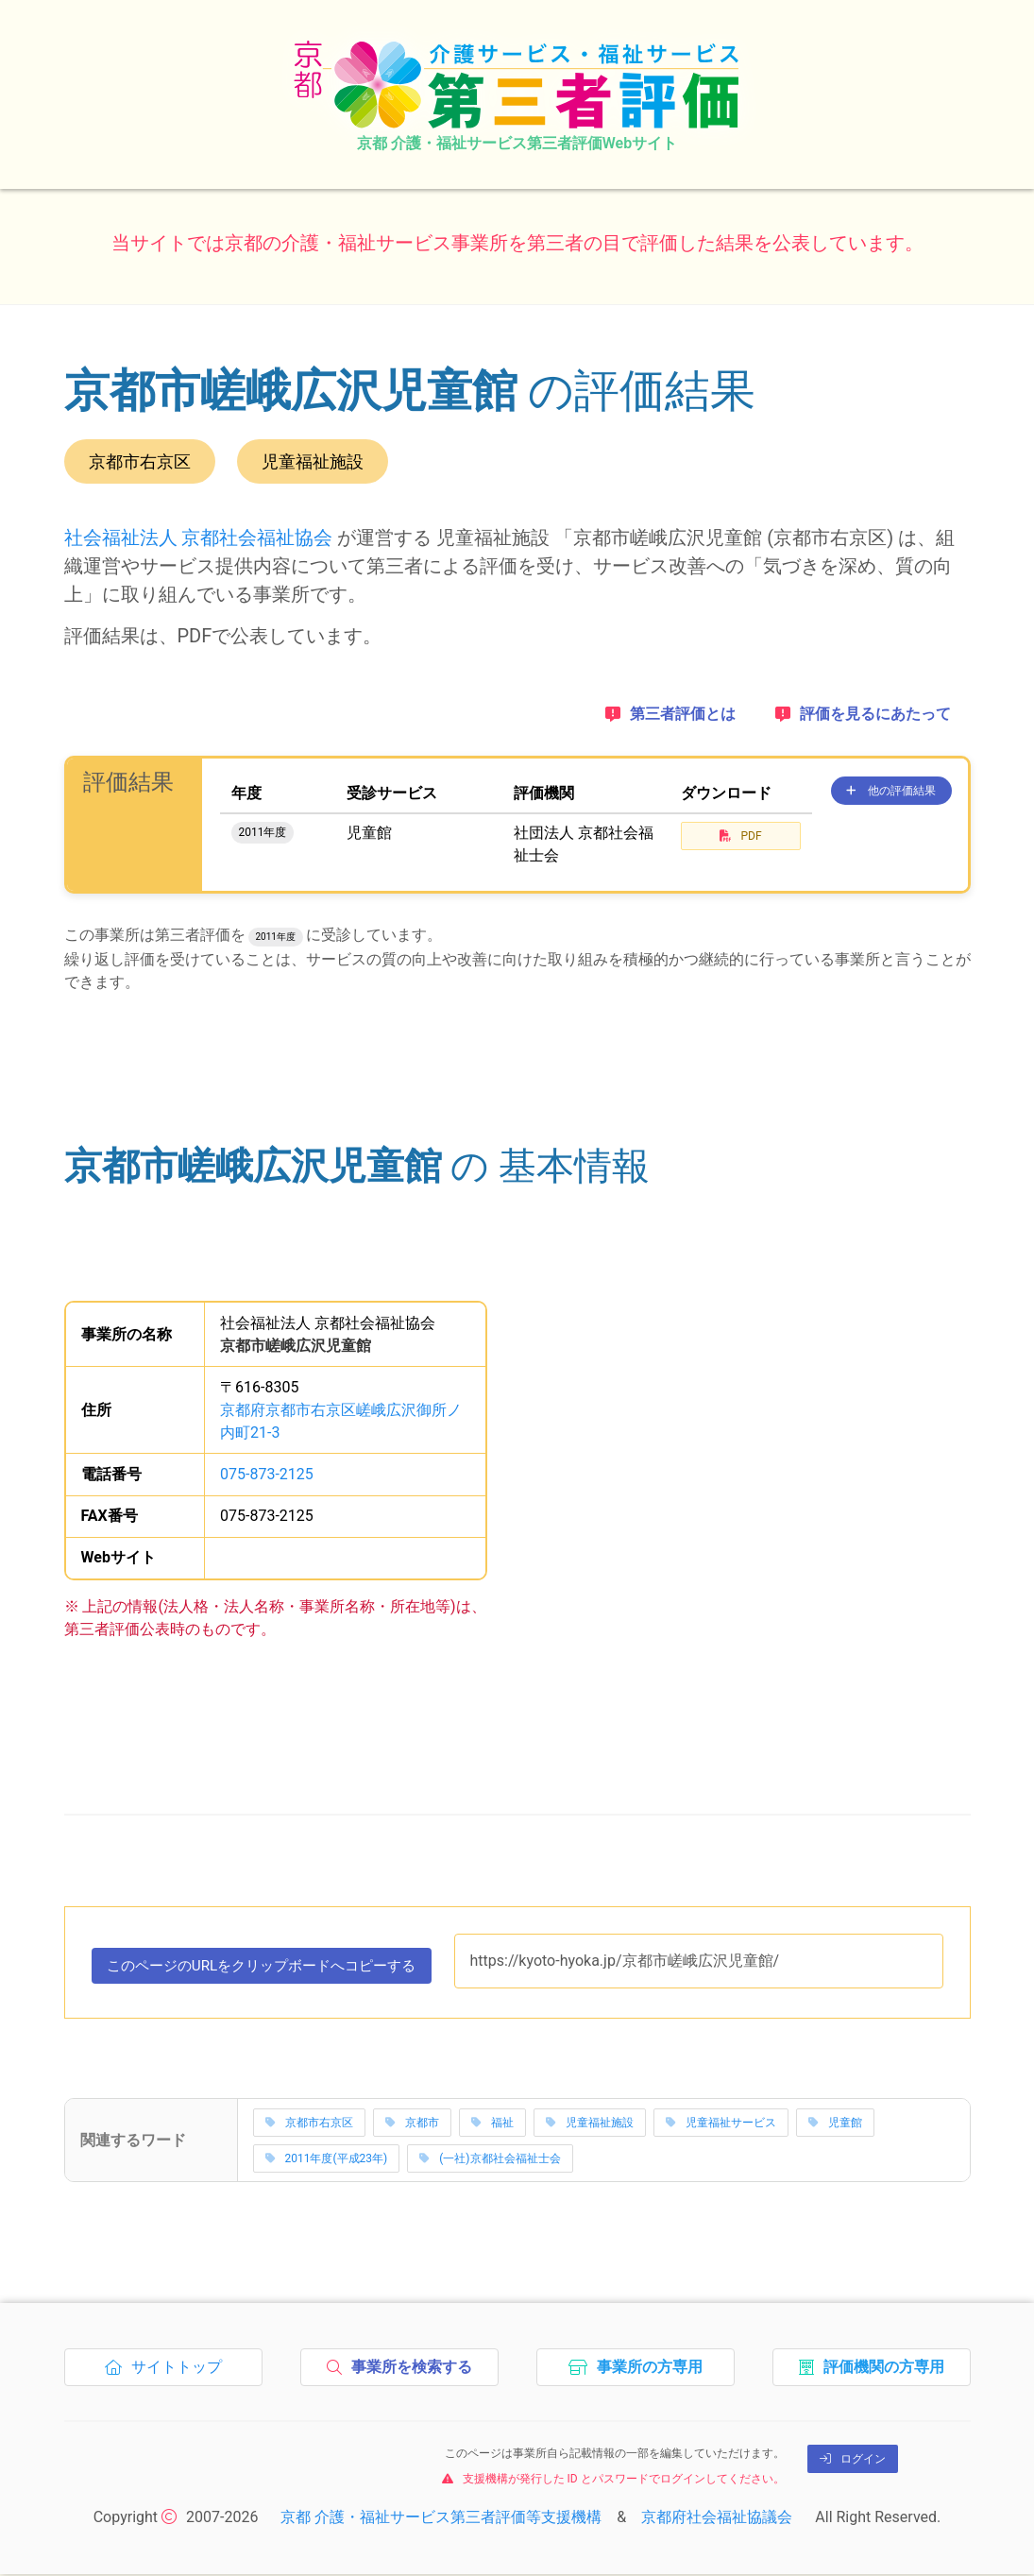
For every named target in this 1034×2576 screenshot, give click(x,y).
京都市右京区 (309, 2124)
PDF (740, 836)
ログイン (853, 2460)
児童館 (835, 2124)
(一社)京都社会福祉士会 (489, 2160)
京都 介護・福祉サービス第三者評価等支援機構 (441, 2519)
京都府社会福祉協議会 (716, 2519)
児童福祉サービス (721, 2124)
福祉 (492, 2124)
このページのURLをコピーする (272, 1970)
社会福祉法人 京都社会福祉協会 (198, 537)
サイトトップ (168, 2374)
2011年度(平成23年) (326, 2160)
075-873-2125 (267, 1474)
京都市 (412, 2124)
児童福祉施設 (590, 2124)
